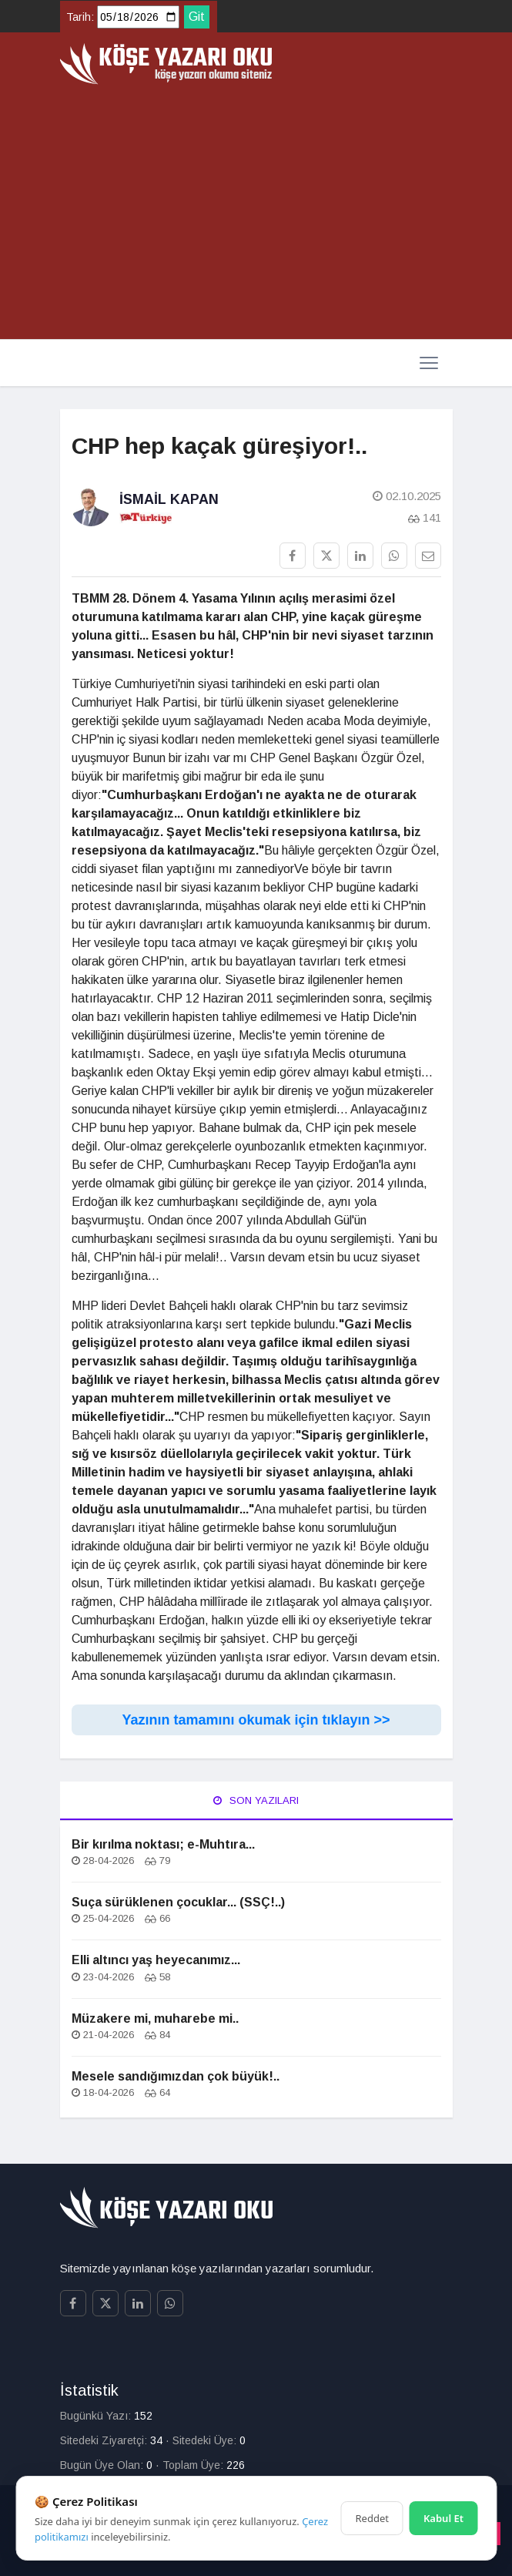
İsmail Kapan (169, 499)
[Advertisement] (256, 213)
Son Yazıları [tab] (256, 1800)
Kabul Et (443, 2518)
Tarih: (80, 17)
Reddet (372, 2518)
